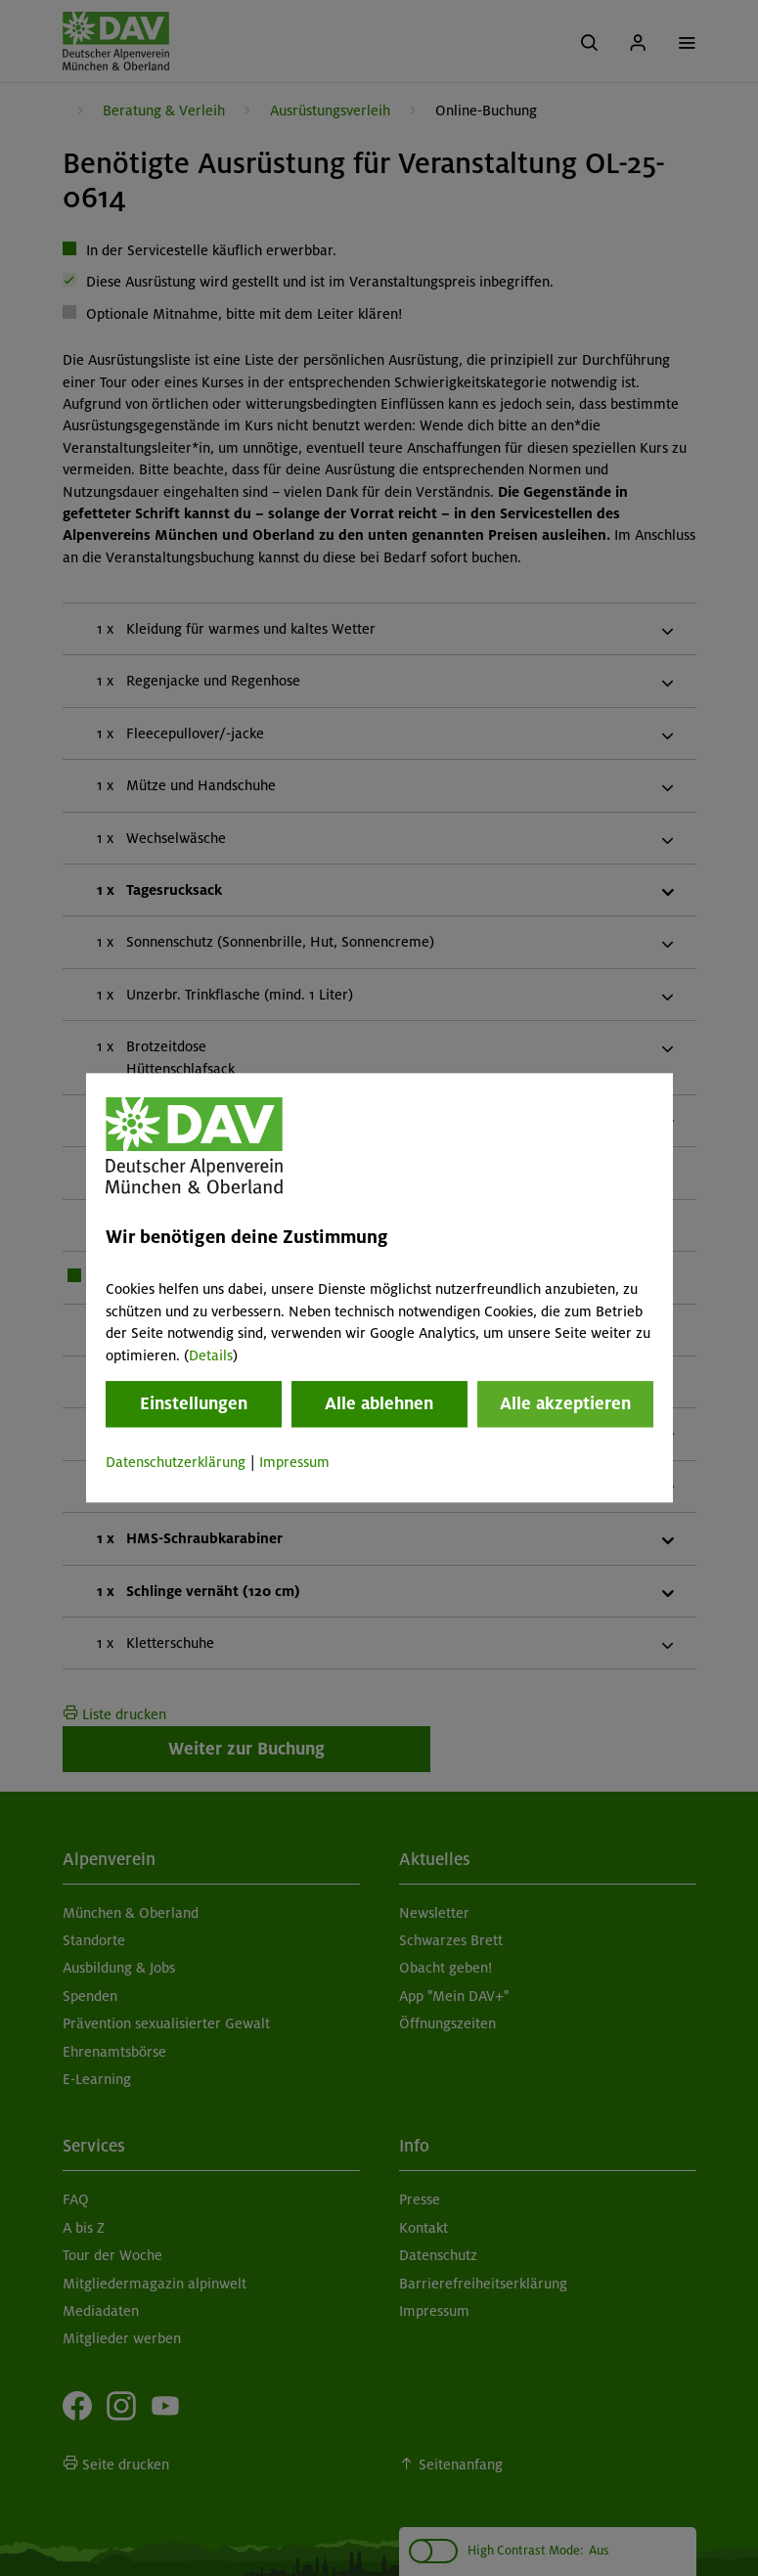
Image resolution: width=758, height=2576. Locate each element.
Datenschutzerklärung (175, 1462)
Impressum (294, 1462)
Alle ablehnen (379, 1403)
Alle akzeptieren (565, 1403)
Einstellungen (193, 1403)
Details (211, 1355)
